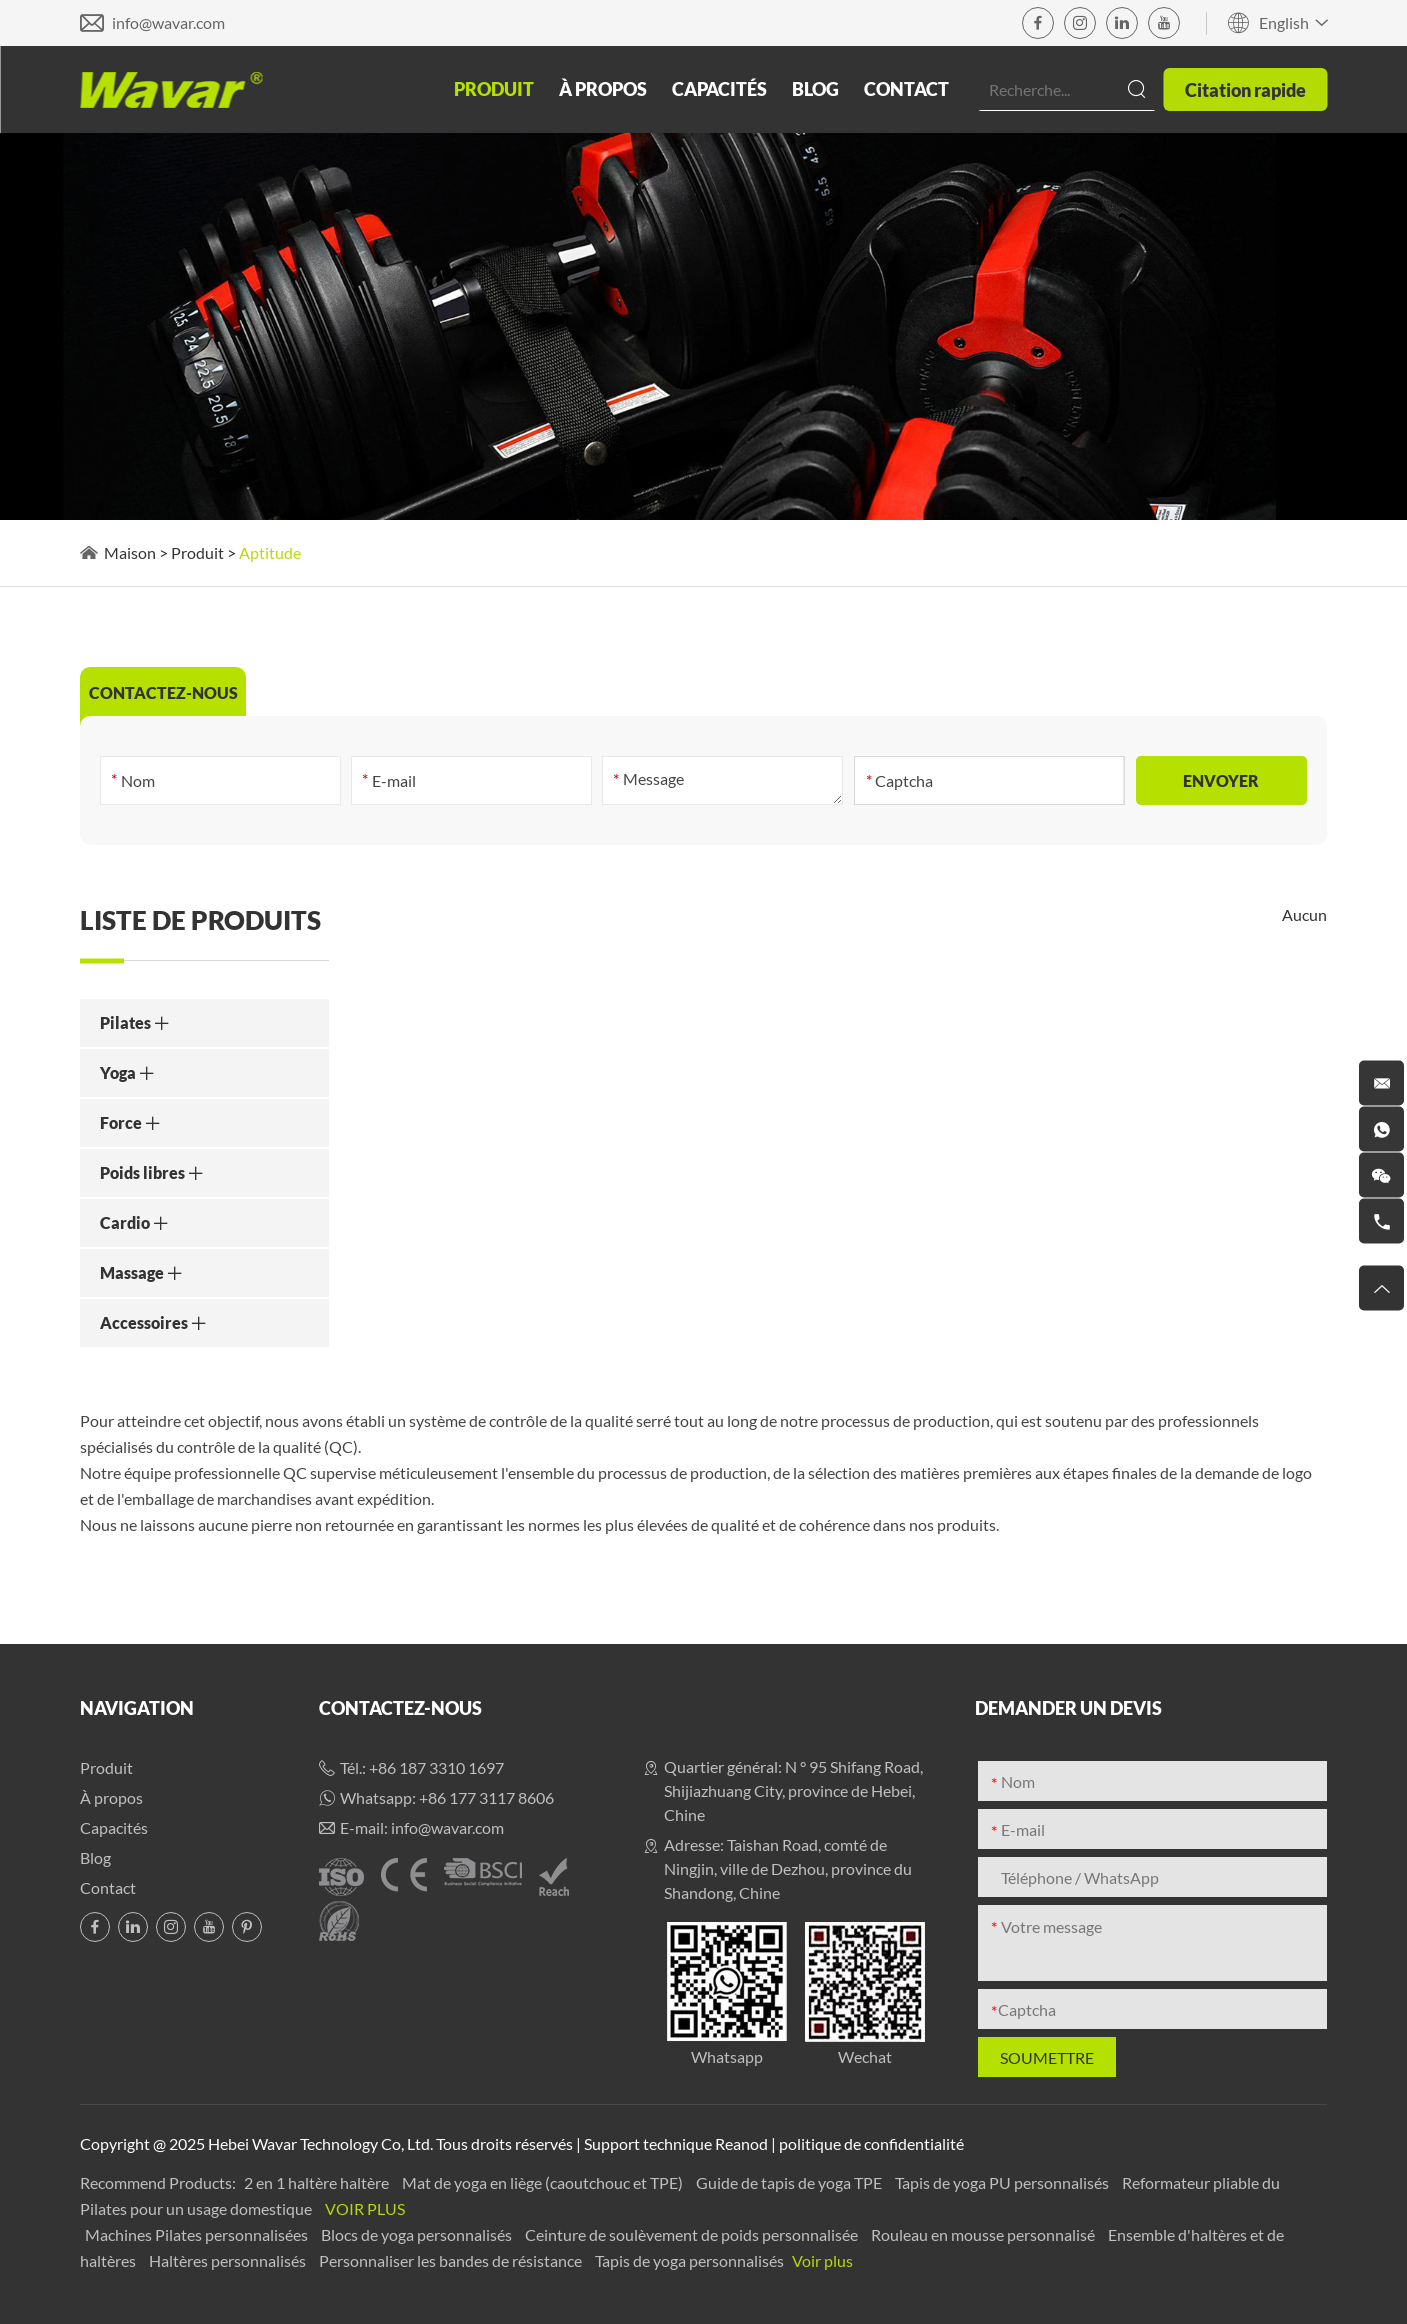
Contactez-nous (400, 1708)
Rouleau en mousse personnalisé (984, 2234)
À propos (603, 89)
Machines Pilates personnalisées (198, 2234)
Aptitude (270, 552)
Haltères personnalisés (229, 2260)
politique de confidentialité (871, 2143)
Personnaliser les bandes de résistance (452, 2260)
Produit (494, 89)
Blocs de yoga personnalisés (418, 2234)
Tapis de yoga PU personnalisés (1003, 2182)
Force (130, 1122)
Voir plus (365, 2208)
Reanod (741, 2143)
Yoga (127, 1072)
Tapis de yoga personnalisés (691, 2260)
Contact (906, 89)
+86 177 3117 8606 (486, 1797)
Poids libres (152, 1172)
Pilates (135, 1022)
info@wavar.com (168, 22)
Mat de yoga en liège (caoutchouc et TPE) (544, 2182)
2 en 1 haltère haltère (318, 2182)
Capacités (719, 89)
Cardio (134, 1222)
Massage (141, 1272)
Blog (815, 89)
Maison (130, 552)
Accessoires (153, 1322)
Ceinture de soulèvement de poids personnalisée (693, 2234)
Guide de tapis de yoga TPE (790, 2182)
